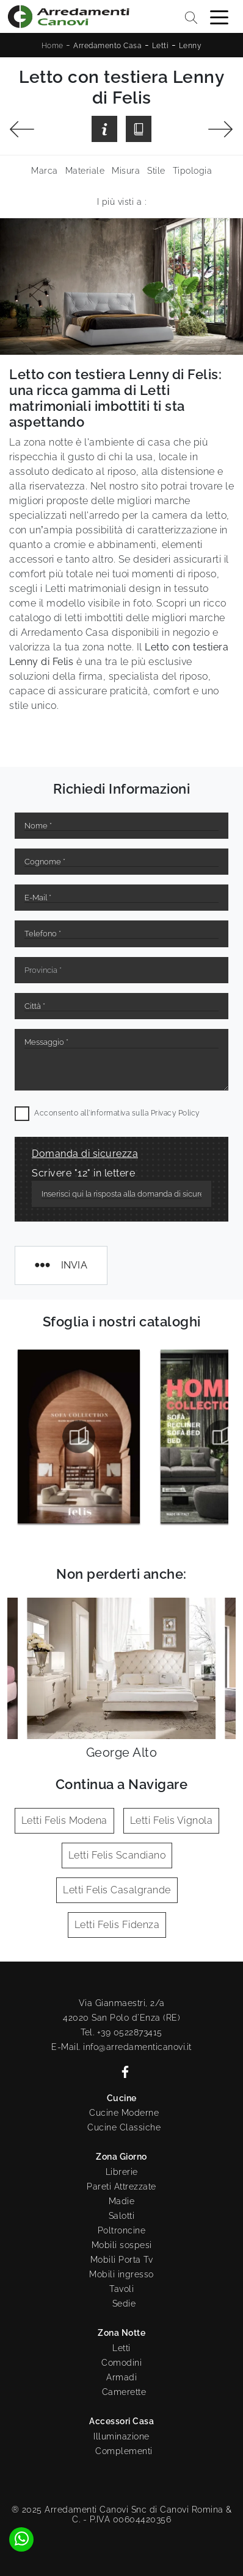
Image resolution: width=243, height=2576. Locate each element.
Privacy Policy (175, 1113)
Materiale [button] (85, 171)
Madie (122, 2201)
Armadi (121, 2377)
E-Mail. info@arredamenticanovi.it (121, 2047)
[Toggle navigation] (219, 16)
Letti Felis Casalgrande (117, 1890)
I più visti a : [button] (122, 202)
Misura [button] (126, 171)
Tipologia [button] (192, 171)
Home (52, 45)
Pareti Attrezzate (121, 2186)
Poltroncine (122, 2230)
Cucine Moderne (124, 2113)
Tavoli (121, 2289)
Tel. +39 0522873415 (121, 2032)
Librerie (122, 2172)
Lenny (190, 45)
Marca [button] (44, 171)
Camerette (124, 2392)
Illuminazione (121, 2436)
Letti (160, 45)
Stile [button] (156, 171)
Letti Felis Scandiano (117, 1855)
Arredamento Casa (107, 45)
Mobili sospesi (122, 2245)
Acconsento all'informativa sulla (117, 1113)
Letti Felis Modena (64, 1820)
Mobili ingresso (121, 2274)
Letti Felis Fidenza (117, 1924)
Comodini (121, 2363)
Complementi (124, 2451)
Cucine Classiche (124, 2127)
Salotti (122, 2216)
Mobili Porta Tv (121, 2260)
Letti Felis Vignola (171, 1820)
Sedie (124, 2303)
